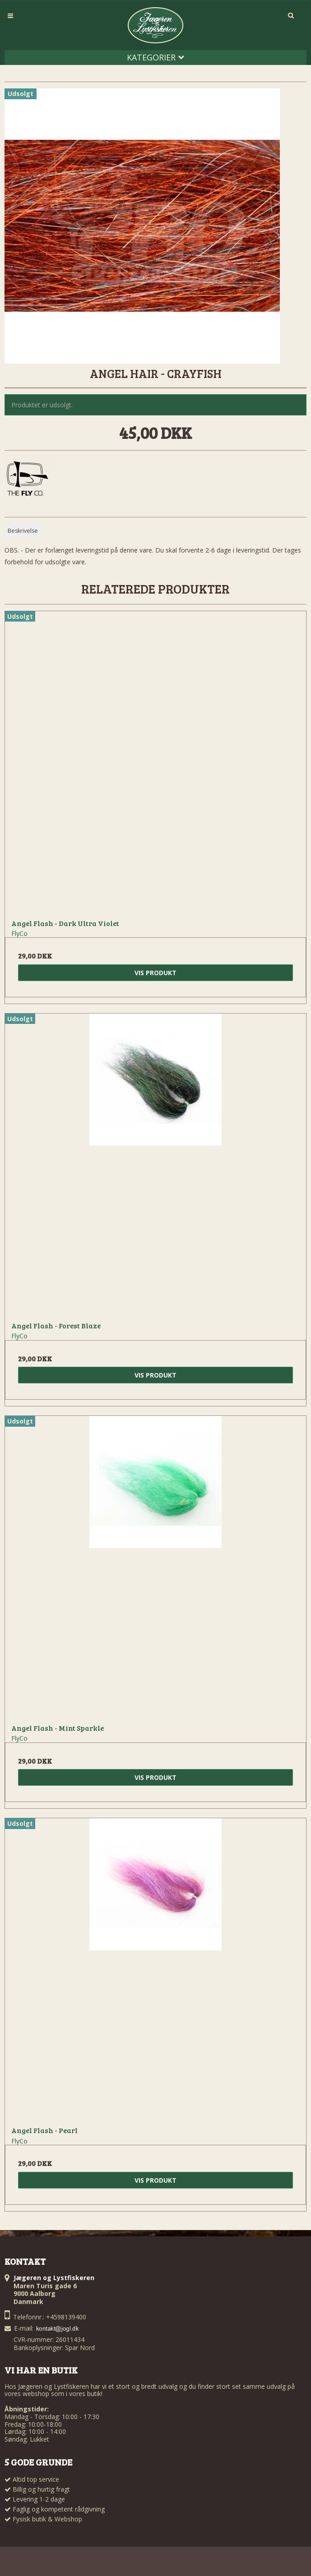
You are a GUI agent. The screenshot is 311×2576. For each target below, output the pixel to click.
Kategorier (155, 57)
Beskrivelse (23, 531)
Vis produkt (155, 972)
